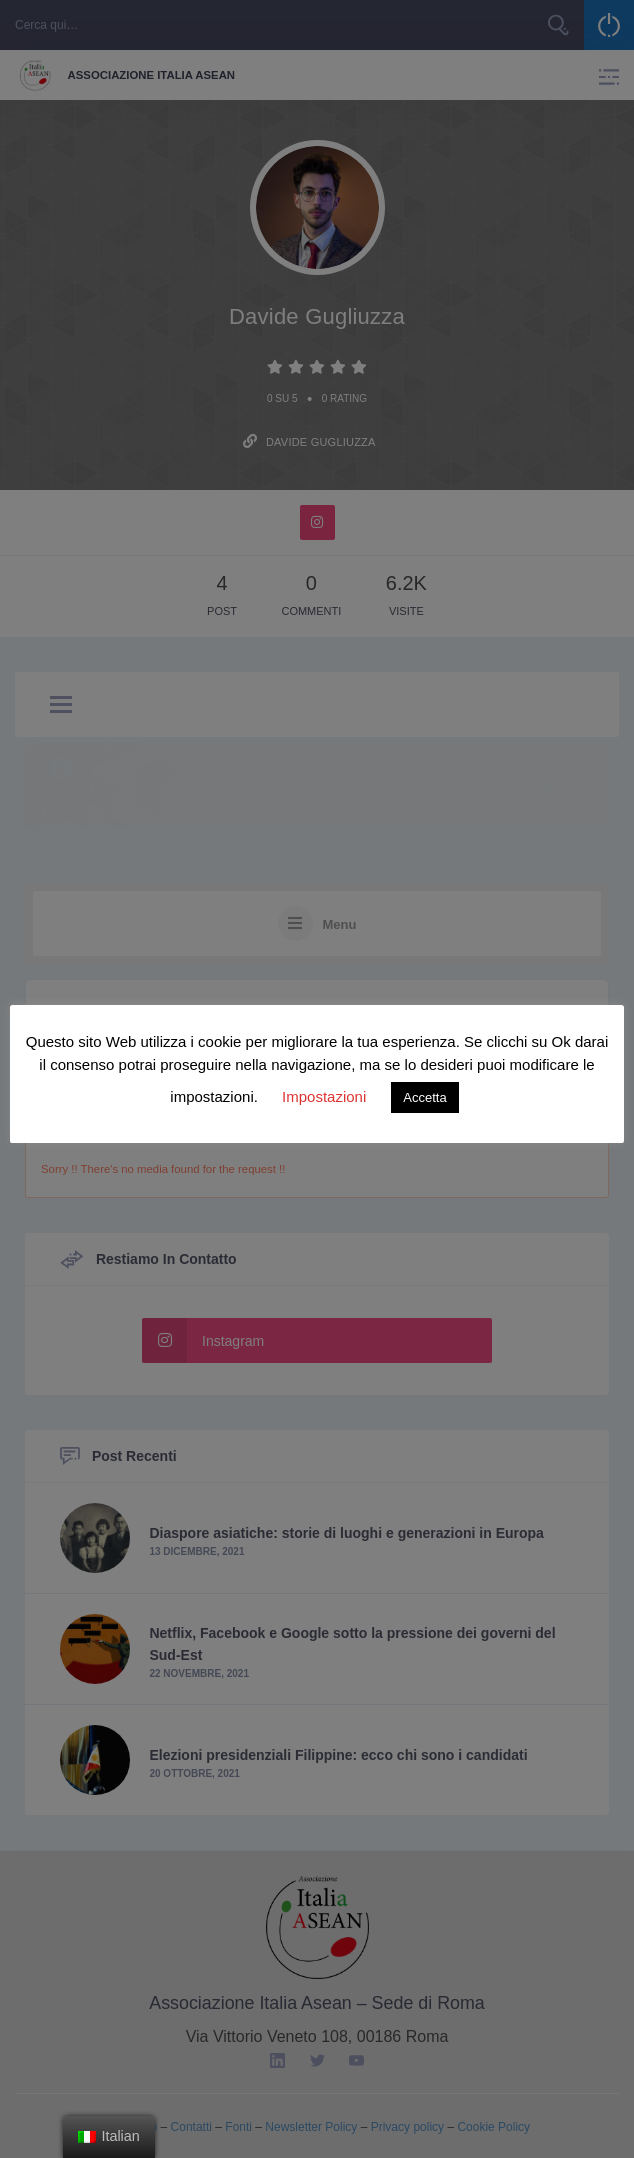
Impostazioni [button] (324, 1096)
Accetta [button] (424, 1097)
